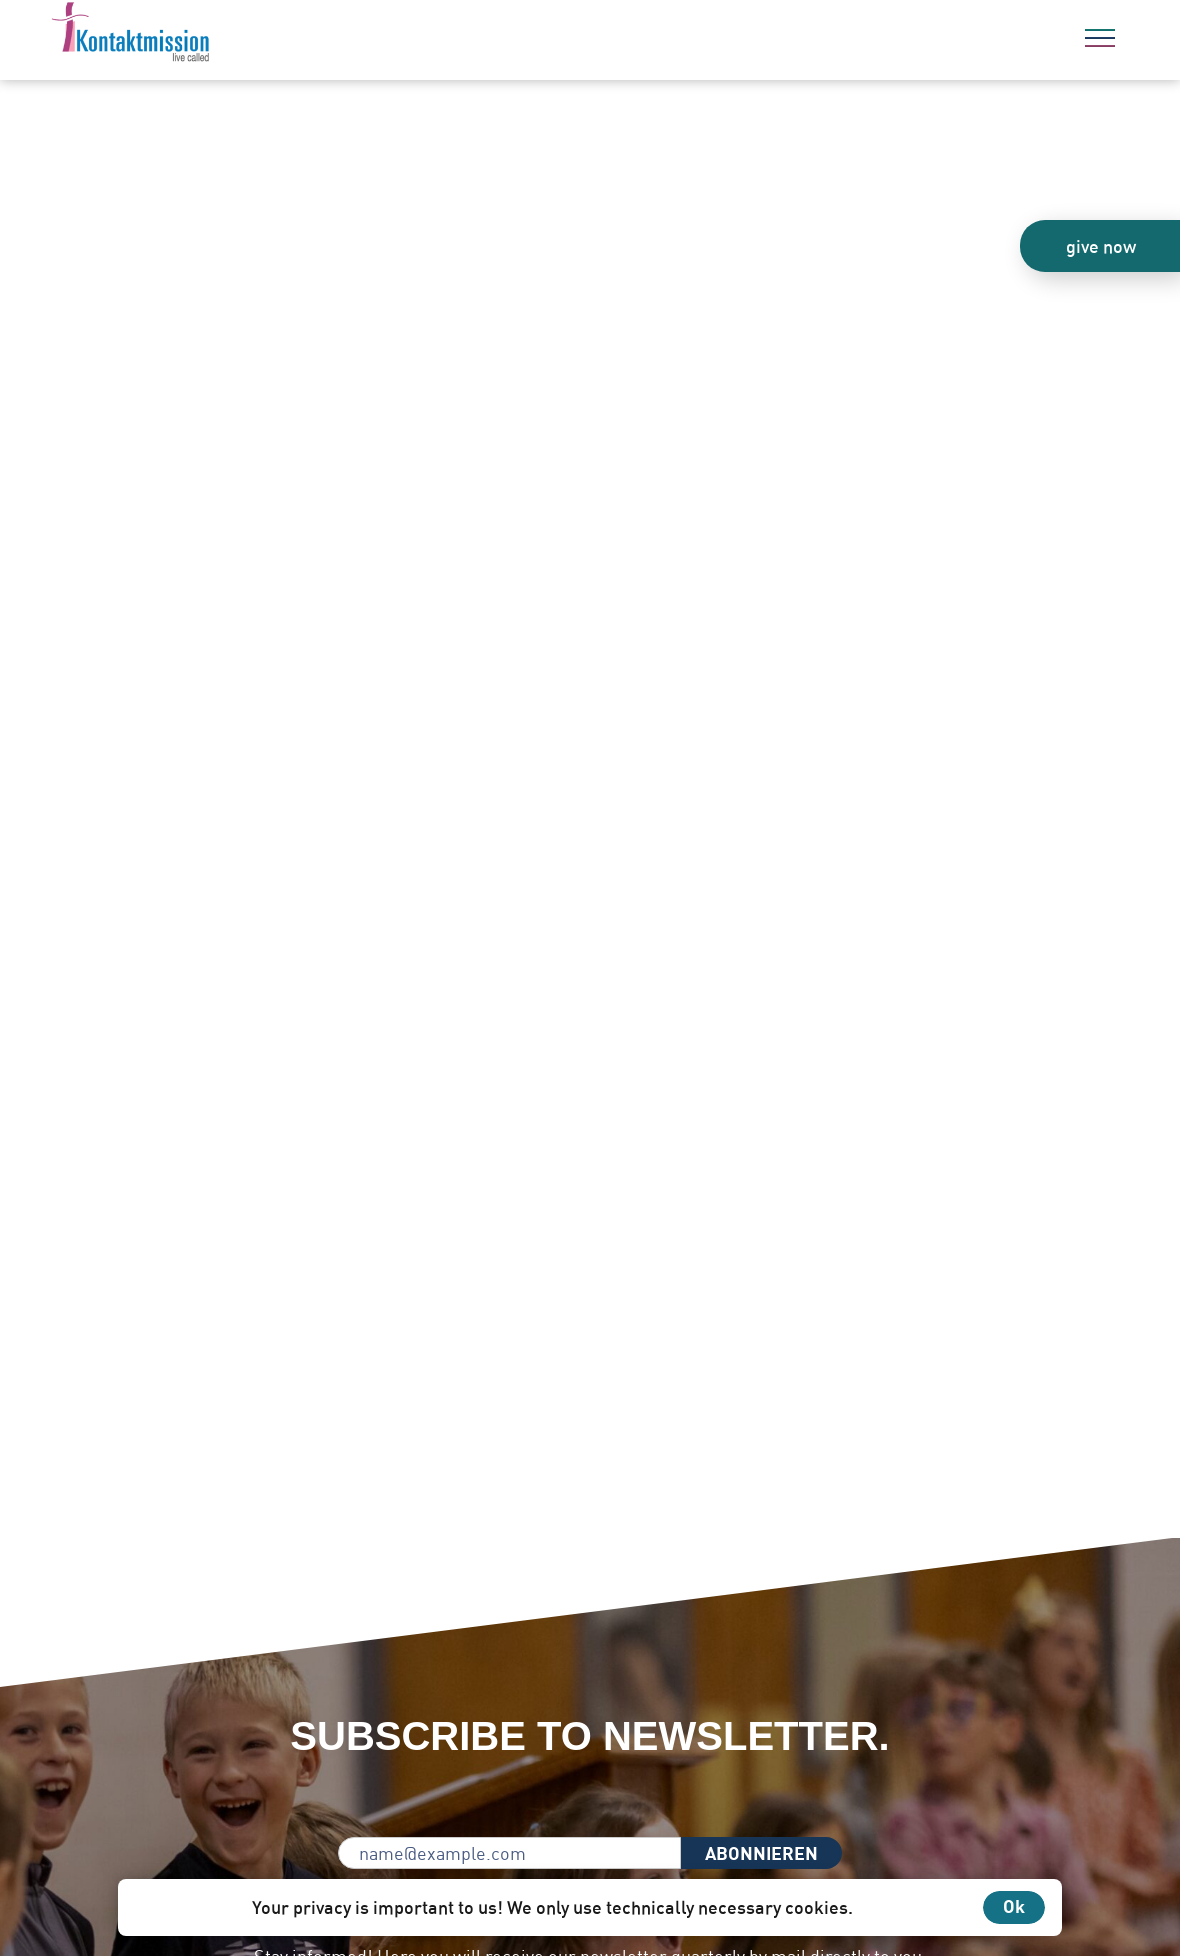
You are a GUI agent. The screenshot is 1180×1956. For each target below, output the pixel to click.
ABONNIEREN (761, 1853)
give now (1101, 246)
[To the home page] (185, 35)
